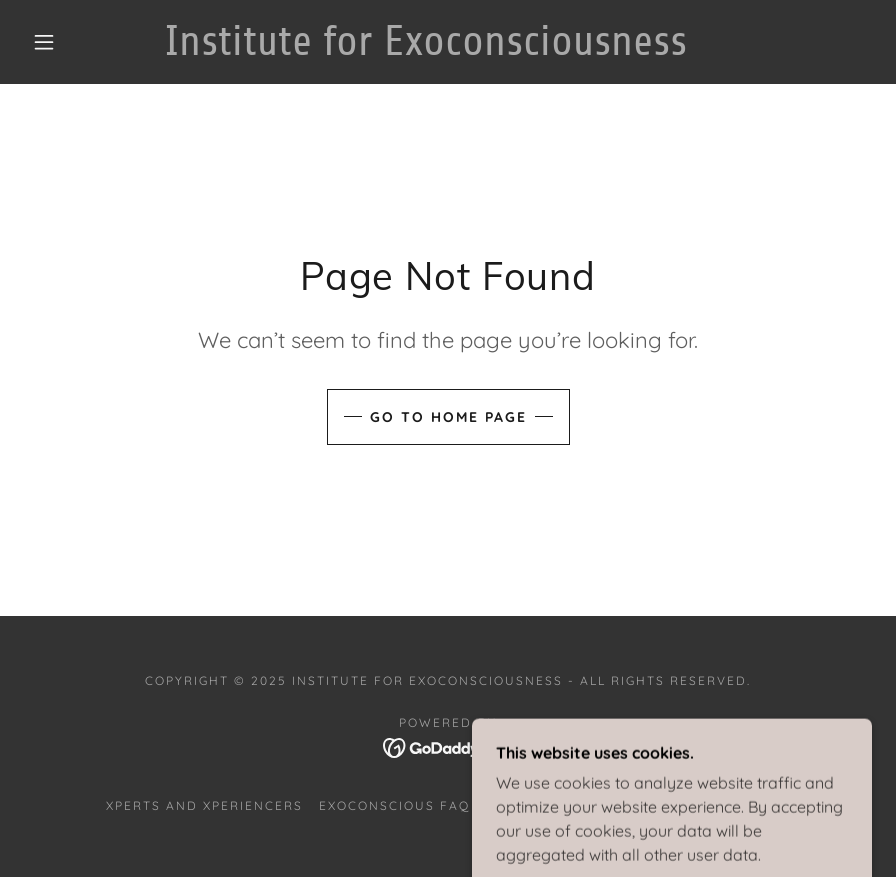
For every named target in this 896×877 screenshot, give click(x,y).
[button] (44, 42)
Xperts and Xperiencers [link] (204, 805)
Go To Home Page (448, 417)
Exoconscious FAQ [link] (394, 805)
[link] (425, 49)
